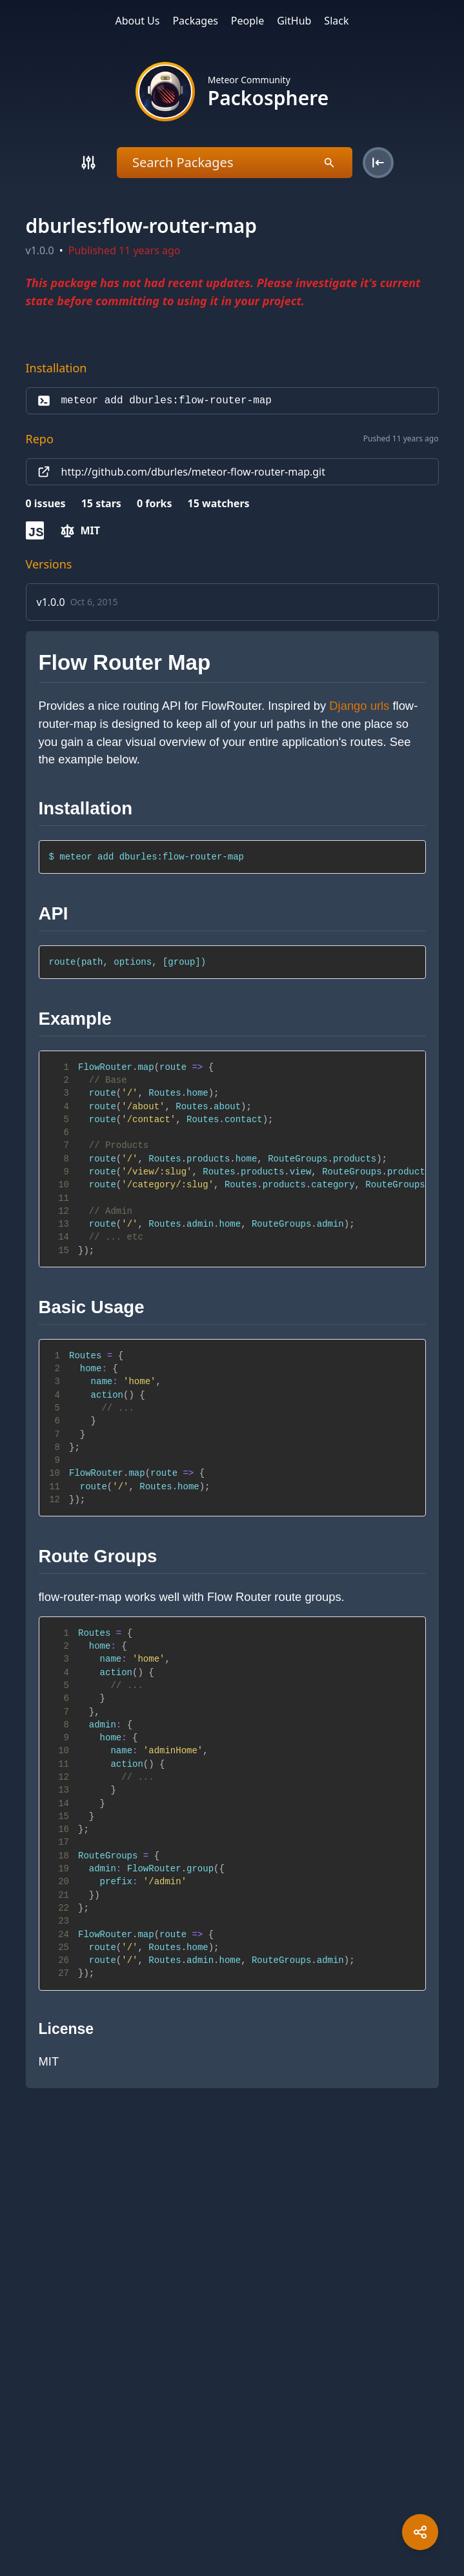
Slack (336, 21)
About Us (138, 21)
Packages (194, 21)
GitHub (294, 21)
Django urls (359, 705)
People (247, 21)
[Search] (88, 162)
